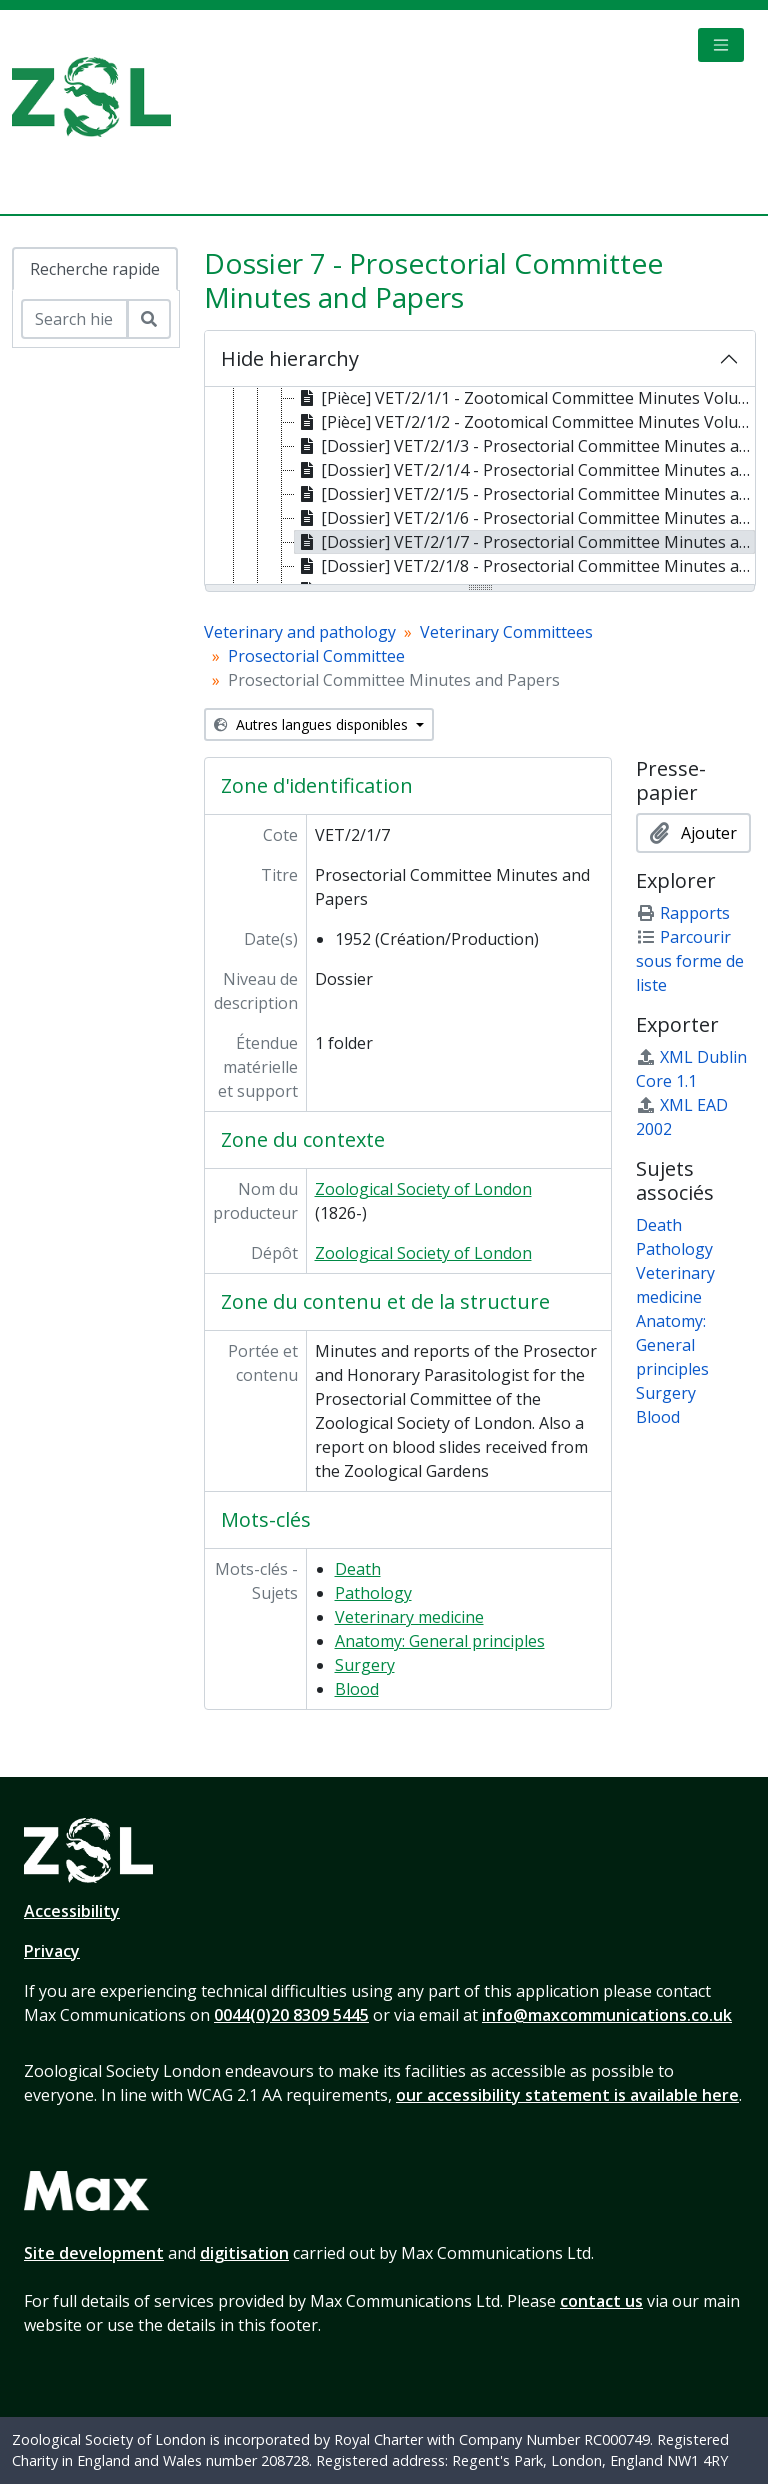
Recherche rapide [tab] (95, 269)
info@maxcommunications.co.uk (607, 2015)
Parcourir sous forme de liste (690, 961)
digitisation (244, 2253)
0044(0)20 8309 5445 (291, 2015)
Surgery (365, 1665)
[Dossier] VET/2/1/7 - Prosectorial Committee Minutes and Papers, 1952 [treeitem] (525, 542)
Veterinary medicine (409, 1617)
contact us (601, 2301)
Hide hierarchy (290, 358)
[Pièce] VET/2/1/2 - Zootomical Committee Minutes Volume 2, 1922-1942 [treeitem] (525, 422)
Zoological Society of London (423, 1189)
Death (358, 1569)
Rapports (683, 913)
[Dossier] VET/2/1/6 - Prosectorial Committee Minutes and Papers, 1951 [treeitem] (525, 518)
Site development (94, 2253)
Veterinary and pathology (300, 632)
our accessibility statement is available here (567, 2095)
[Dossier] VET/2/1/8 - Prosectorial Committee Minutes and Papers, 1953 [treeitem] (525, 566)
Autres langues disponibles (313, 724)
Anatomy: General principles (440, 1641)
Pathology (373, 1593)
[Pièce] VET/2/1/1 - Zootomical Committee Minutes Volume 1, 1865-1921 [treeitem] (525, 398)
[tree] (480, 487)
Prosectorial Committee (316, 656)
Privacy (52, 1951)
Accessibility (72, 1911)
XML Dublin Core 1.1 (691, 1069)
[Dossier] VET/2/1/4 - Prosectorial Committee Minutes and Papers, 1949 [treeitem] (525, 470)
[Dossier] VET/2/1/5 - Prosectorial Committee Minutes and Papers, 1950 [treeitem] (525, 494)
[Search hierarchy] (74, 319)
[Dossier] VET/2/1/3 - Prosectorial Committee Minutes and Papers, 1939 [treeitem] (525, 446)
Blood (357, 1689)
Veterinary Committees (506, 632)
